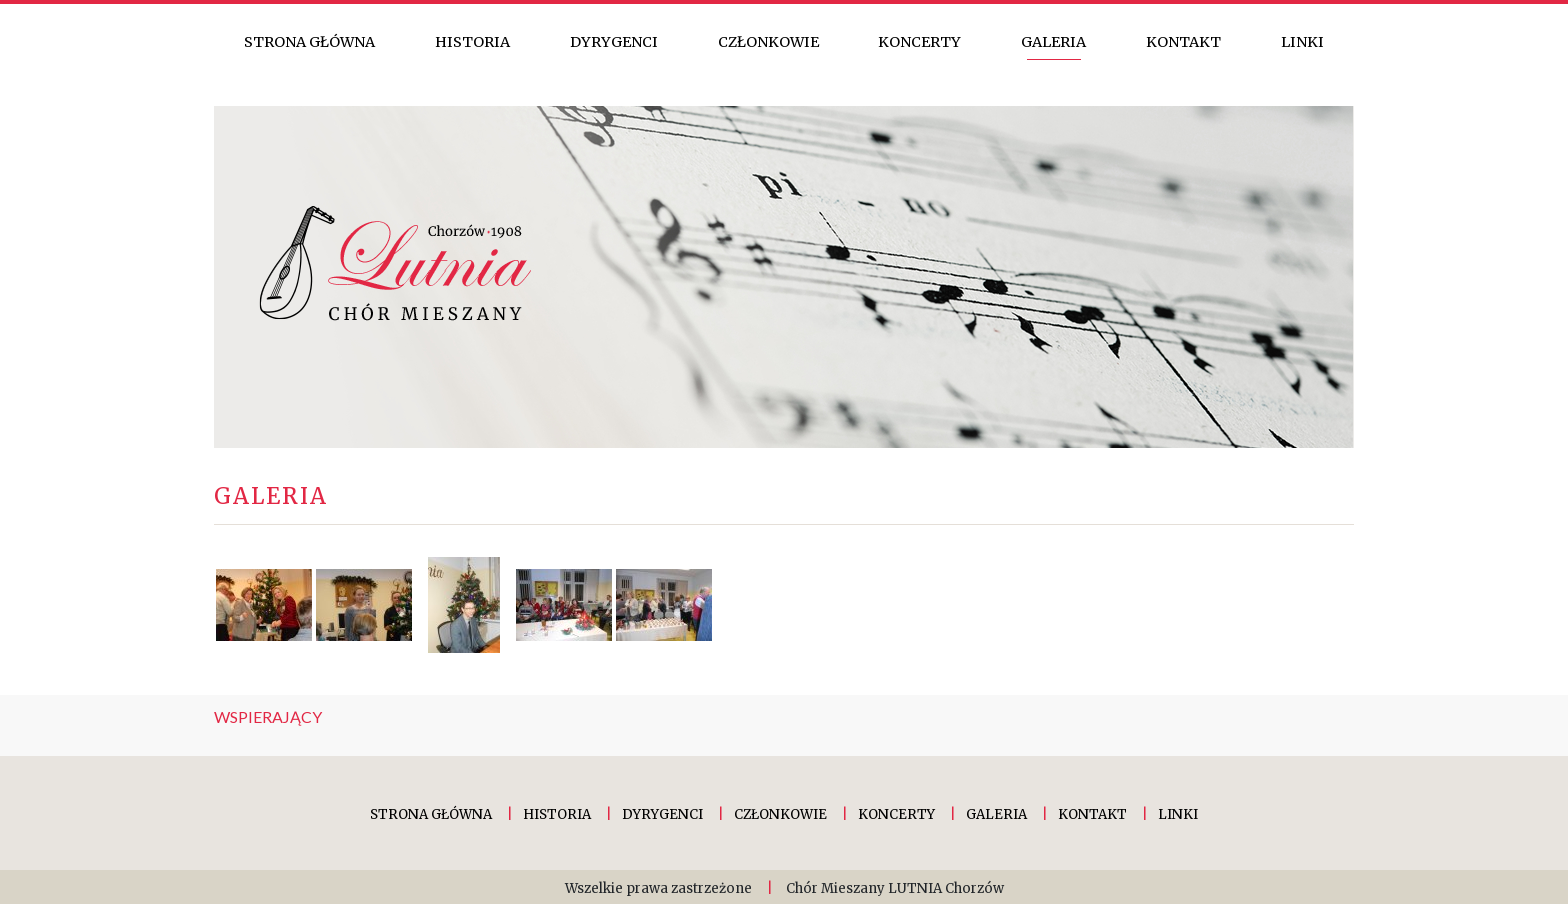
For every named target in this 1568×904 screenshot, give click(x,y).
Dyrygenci (614, 42)
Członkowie (768, 42)
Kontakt (1183, 42)
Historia (472, 42)
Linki (1302, 42)
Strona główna (309, 42)
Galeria (1053, 42)
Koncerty (919, 42)
